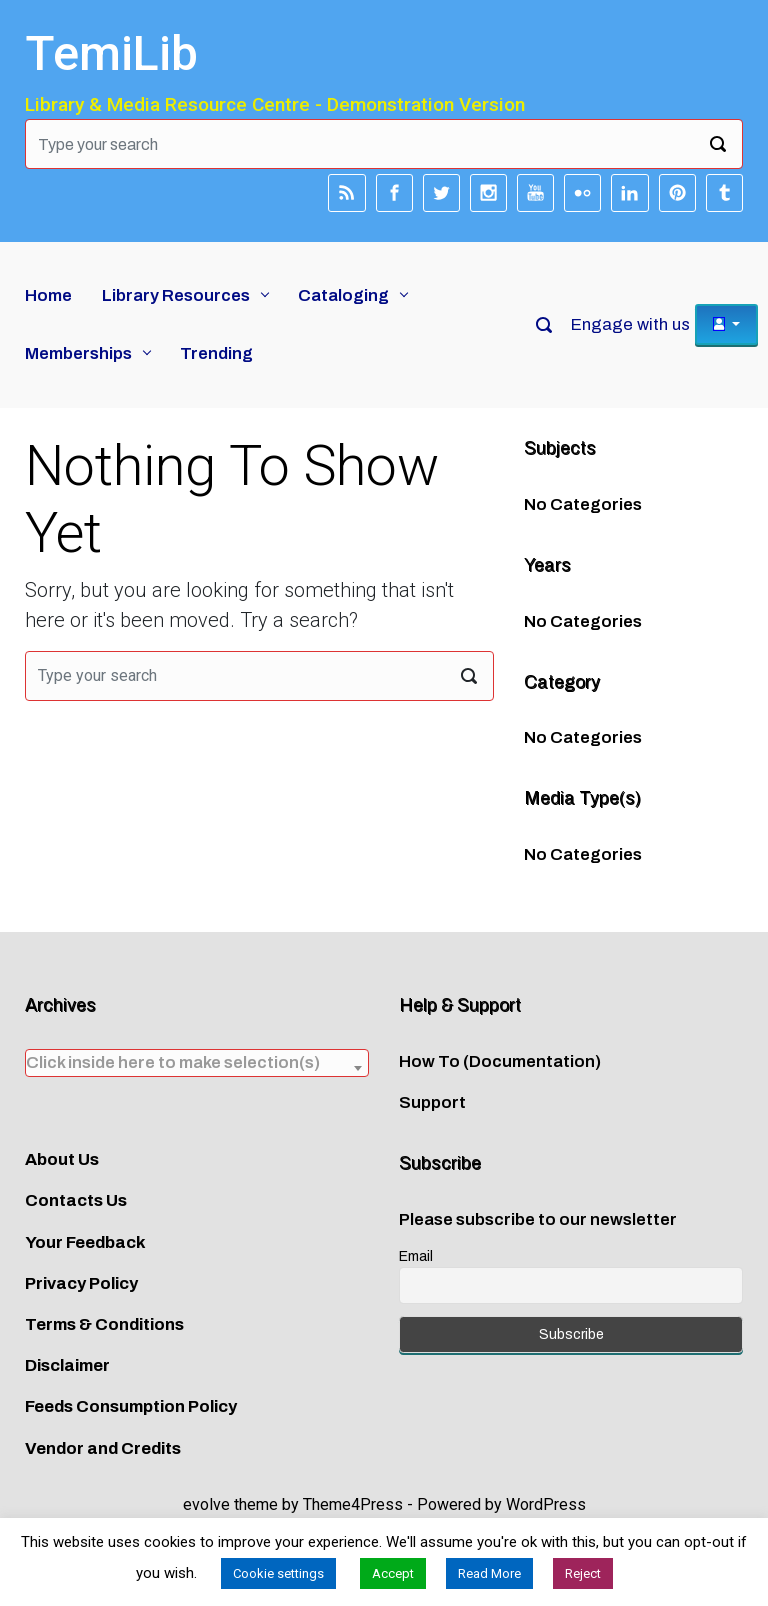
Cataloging (343, 295)
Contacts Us (76, 1200)
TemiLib (111, 53)
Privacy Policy (81, 1283)
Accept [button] (393, 1573)
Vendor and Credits (103, 1448)
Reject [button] (583, 1573)
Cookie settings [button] (278, 1573)
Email (416, 1256)
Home (48, 295)
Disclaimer (67, 1365)
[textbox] (197, 1062)
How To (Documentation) (500, 1061)
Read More (489, 1573)
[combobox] (197, 1063)
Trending (216, 353)
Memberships (78, 353)
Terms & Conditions (104, 1324)
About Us (62, 1159)
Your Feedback (85, 1242)
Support (432, 1102)
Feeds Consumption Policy (131, 1406)
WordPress (546, 1504)
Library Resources (176, 295)
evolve (206, 1504)
